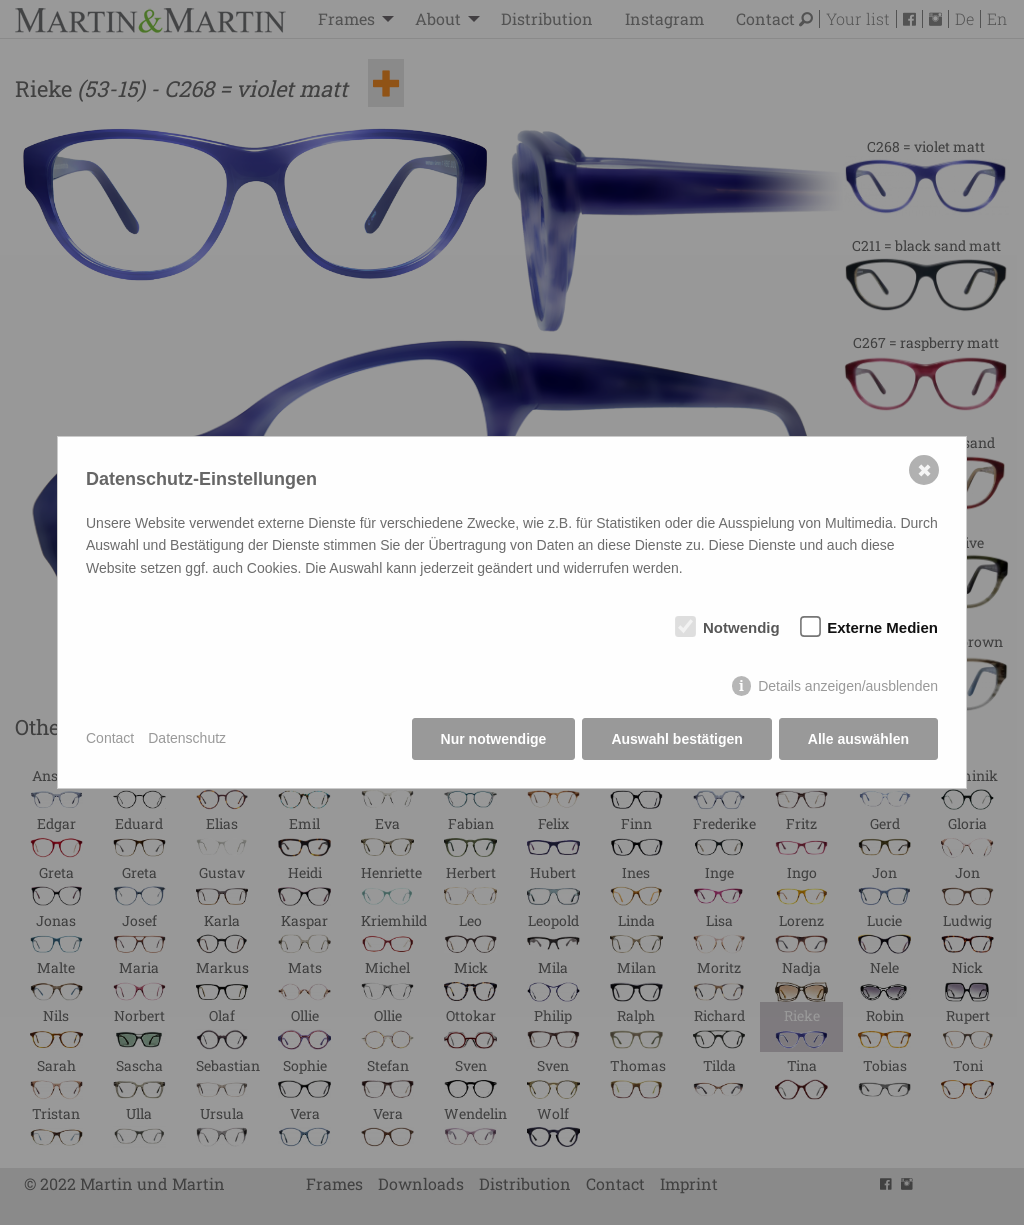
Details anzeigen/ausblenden (848, 686)
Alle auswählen (858, 739)
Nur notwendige (494, 739)
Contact (110, 738)
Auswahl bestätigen (676, 739)
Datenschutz (187, 738)
